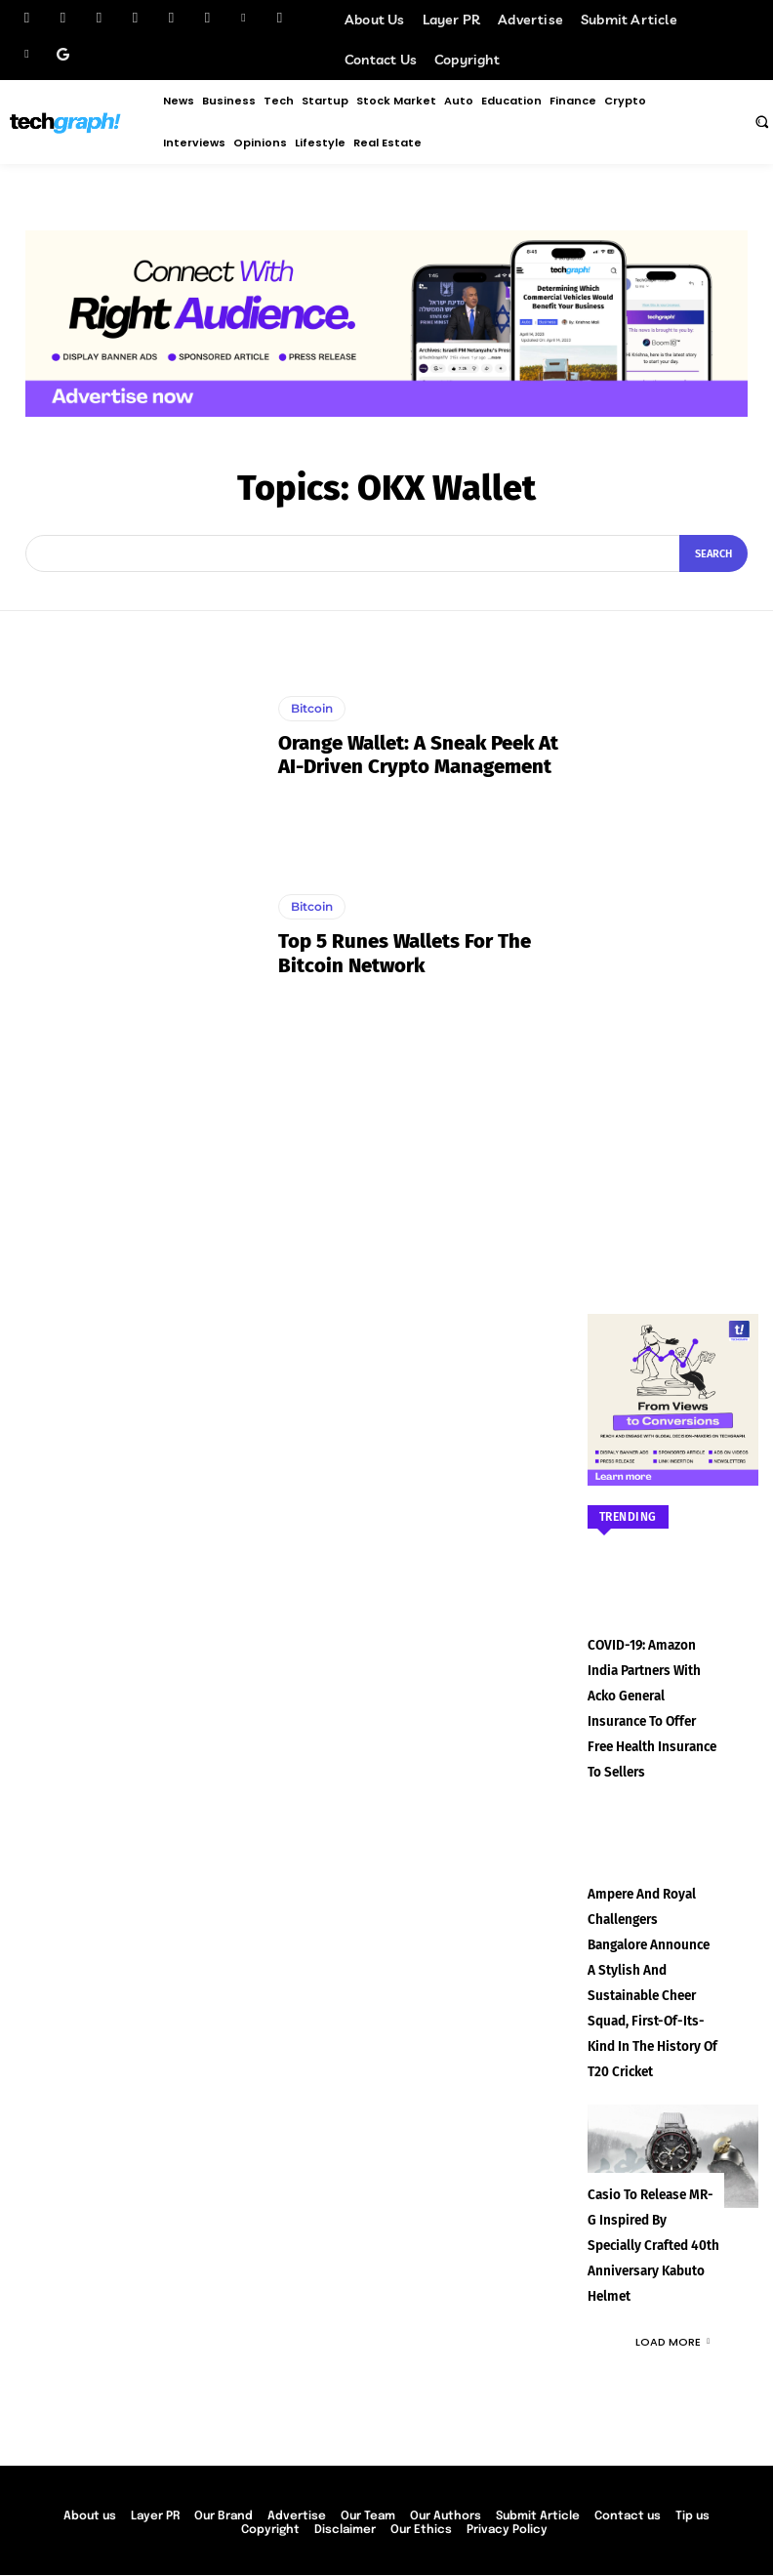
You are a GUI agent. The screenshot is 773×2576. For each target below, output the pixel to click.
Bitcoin (312, 708)
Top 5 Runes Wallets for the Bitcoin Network (403, 953)
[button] (761, 121)
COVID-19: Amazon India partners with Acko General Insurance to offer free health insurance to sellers (651, 1693)
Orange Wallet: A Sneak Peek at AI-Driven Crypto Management (418, 754)
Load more (672, 2274)
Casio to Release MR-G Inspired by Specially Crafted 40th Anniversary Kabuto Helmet (649, 2180)
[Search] (713, 553)
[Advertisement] (673, 943)
